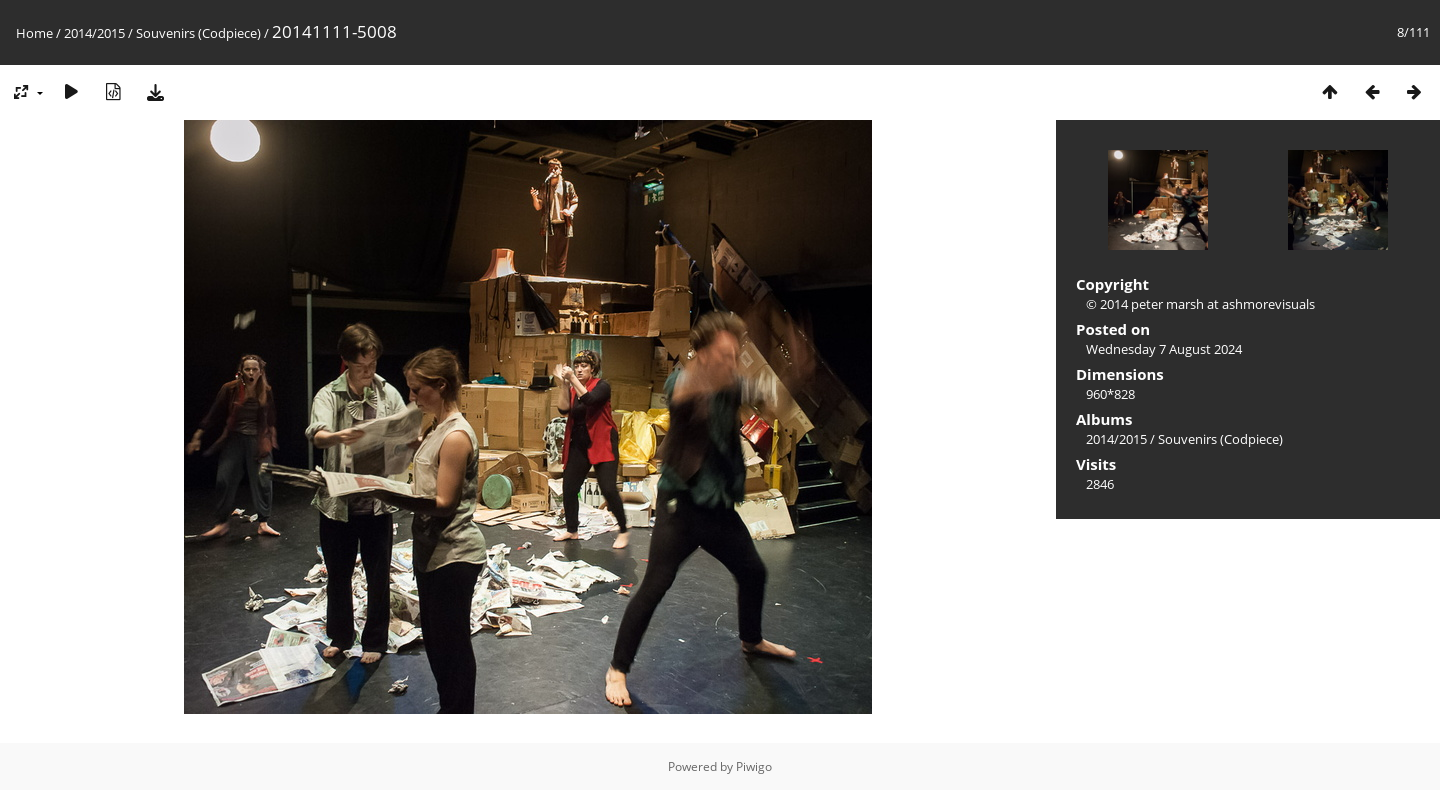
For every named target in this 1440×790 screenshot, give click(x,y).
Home (34, 33)
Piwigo (754, 766)
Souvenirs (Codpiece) (198, 33)
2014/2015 (94, 33)
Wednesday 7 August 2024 (1164, 349)
